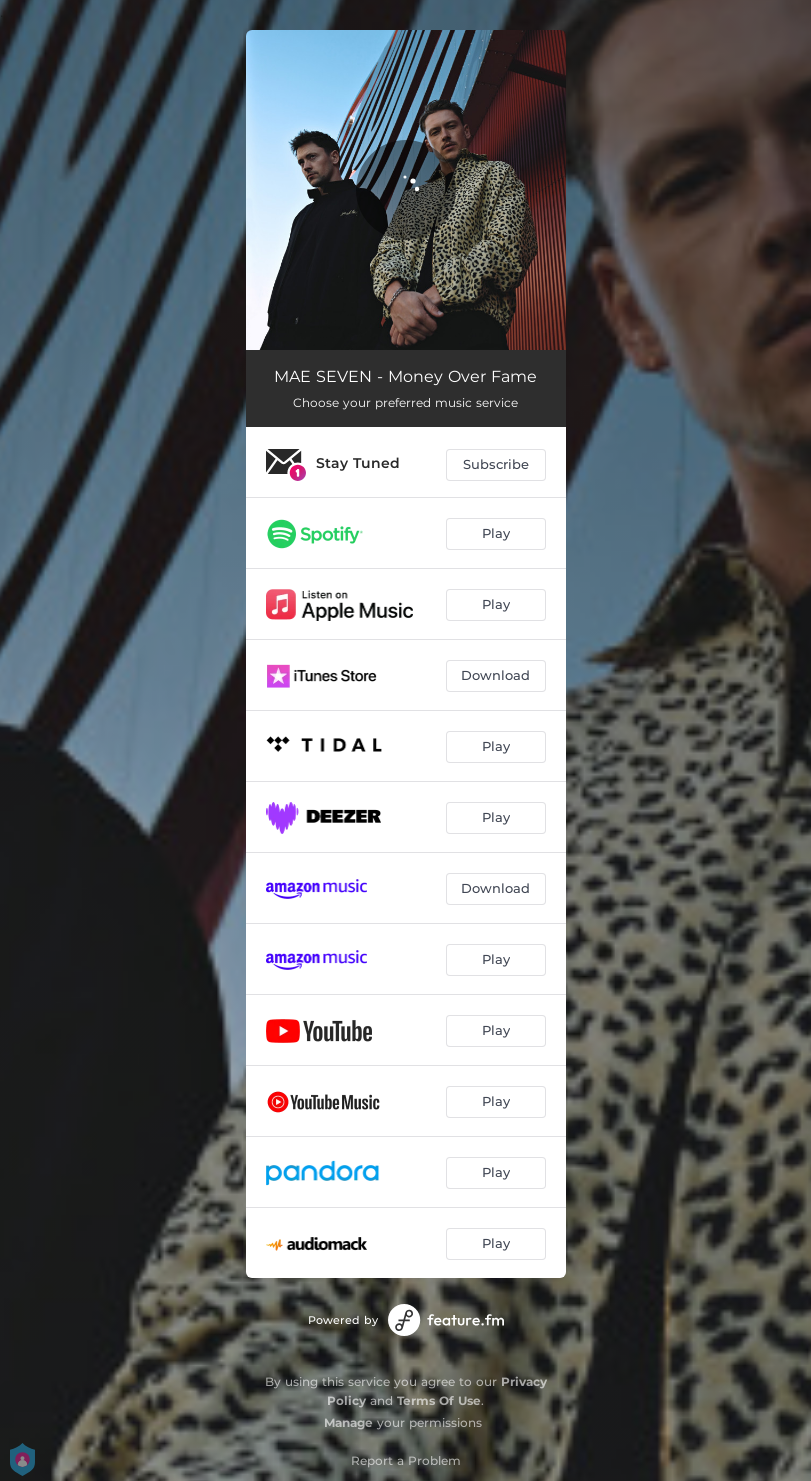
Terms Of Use (439, 1400)
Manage (348, 1422)
